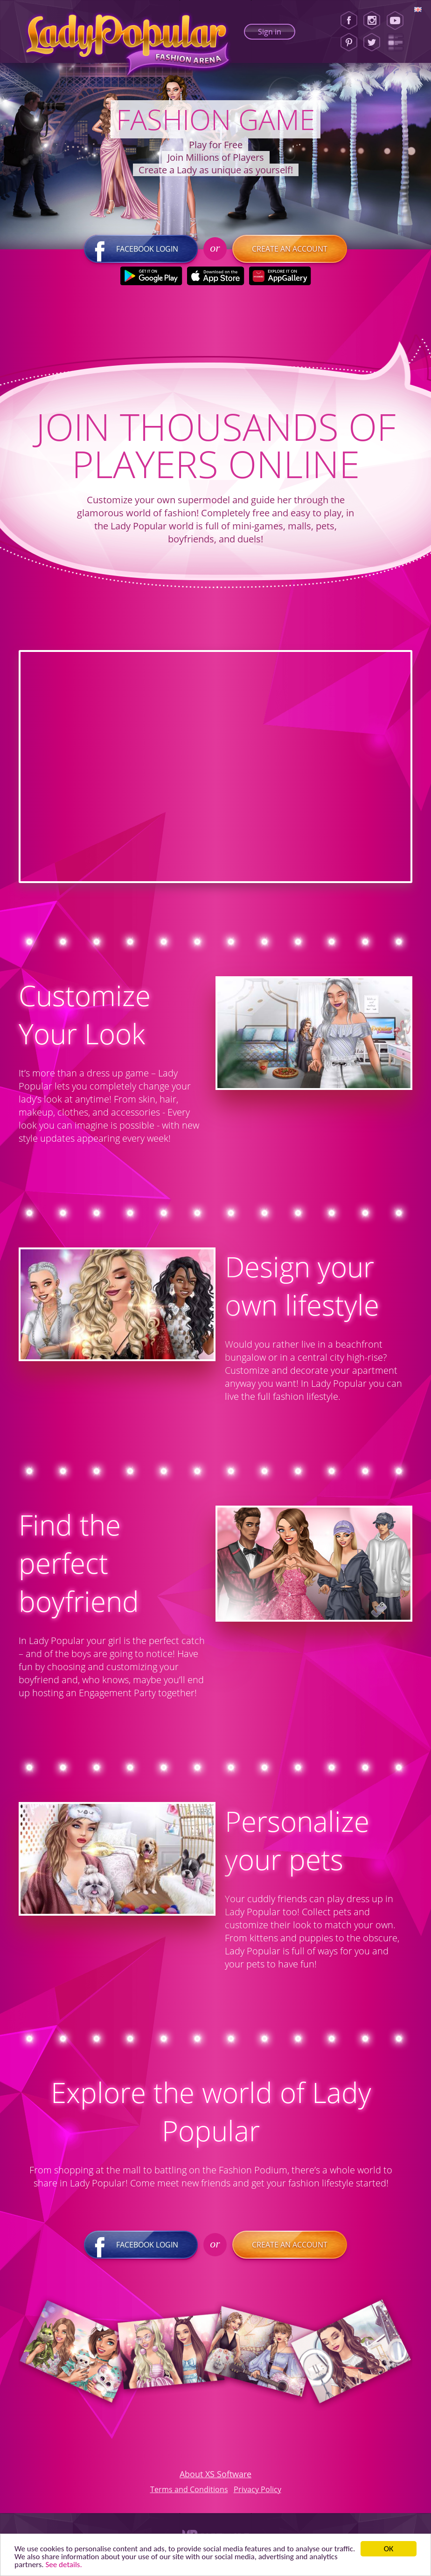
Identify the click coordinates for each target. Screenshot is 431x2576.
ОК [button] (389, 2549)
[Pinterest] (349, 42)
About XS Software (215, 2474)
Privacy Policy (257, 2489)
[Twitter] (371, 42)
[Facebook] (349, 20)
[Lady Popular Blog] (398, 42)
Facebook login (141, 249)
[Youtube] (398, 20)
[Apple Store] (215, 276)
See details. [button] (64, 2564)
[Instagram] (371, 20)
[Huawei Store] (280, 276)
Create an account (289, 249)
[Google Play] (151, 276)
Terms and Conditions (189, 2489)
